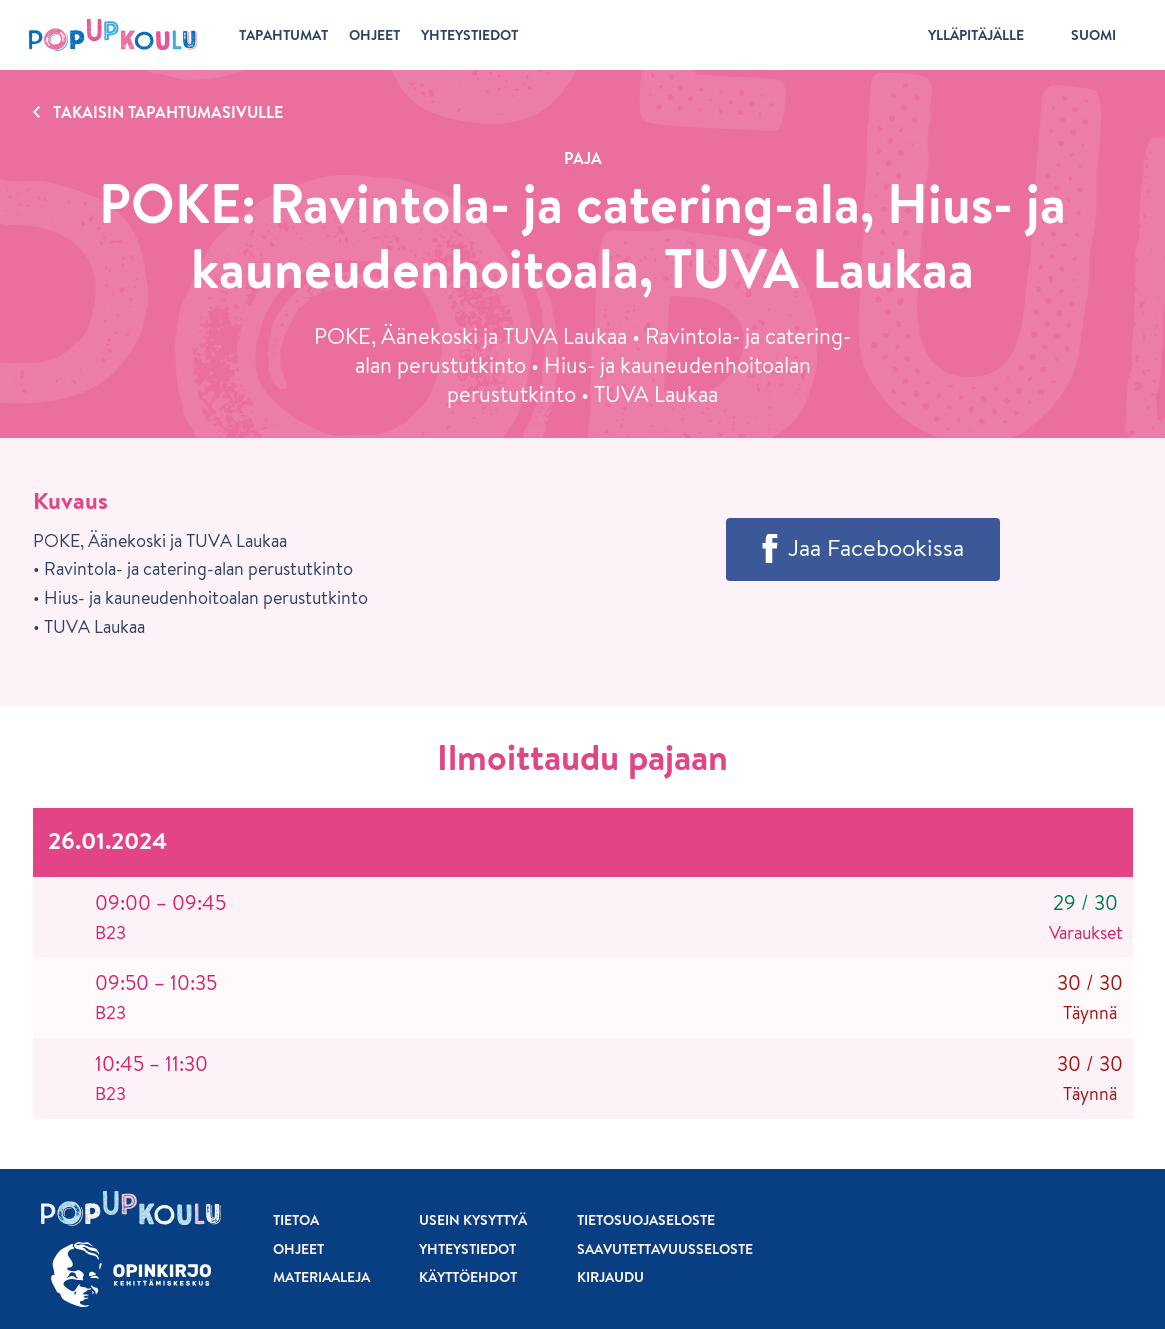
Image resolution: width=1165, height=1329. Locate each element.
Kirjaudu (610, 1277)
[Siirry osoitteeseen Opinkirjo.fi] (131, 1274)
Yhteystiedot (467, 1249)
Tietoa (296, 1220)
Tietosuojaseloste (646, 1220)
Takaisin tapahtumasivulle (168, 112)
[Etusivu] (113, 35)
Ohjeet (298, 1249)
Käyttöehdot (468, 1277)
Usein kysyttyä (473, 1220)
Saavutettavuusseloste (665, 1249)
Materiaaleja (321, 1277)
